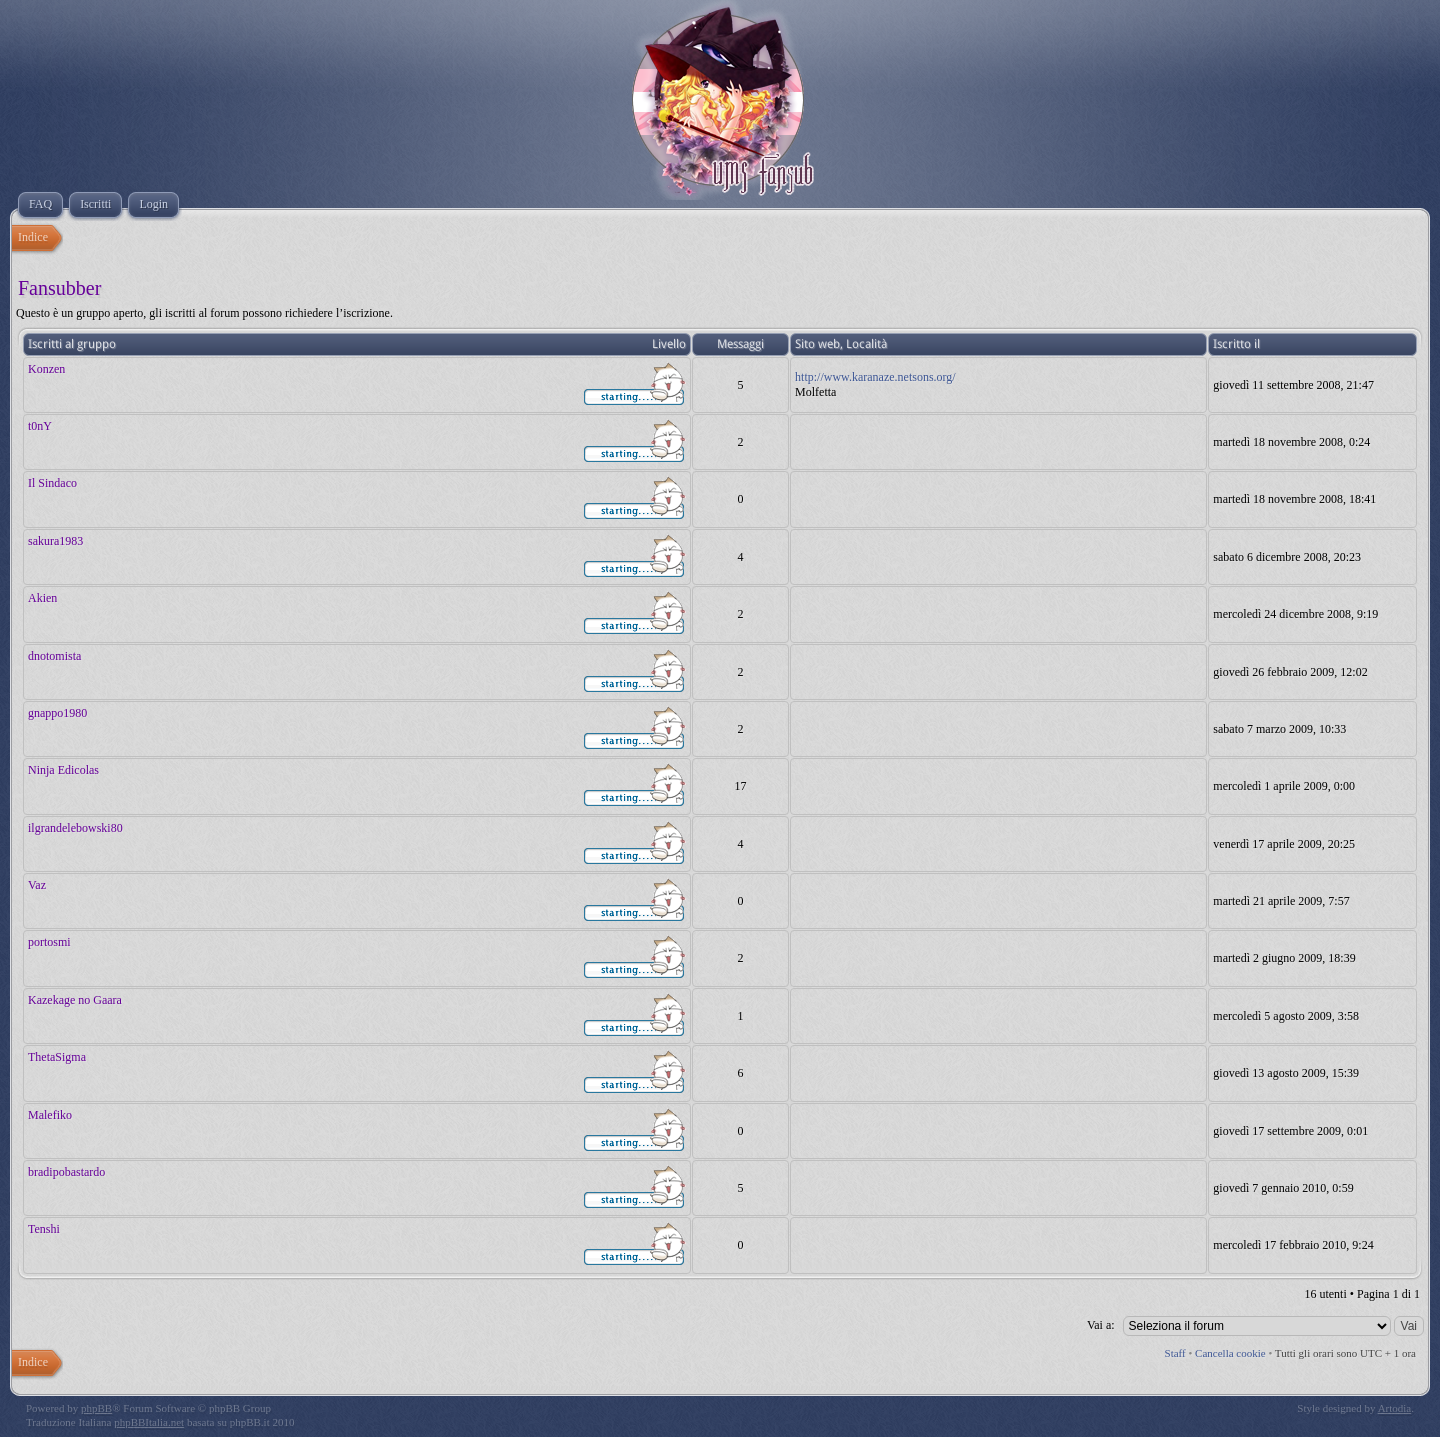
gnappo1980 (57, 713)
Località (866, 344)
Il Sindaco (52, 483)
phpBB (96, 1408)
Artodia (1395, 1408)
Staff (1175, 1353)
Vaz (37, 885)
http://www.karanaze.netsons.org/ (875, 377)
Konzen (46, 369)
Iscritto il (1236, 344)
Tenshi (44, 1229)
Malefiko (50, 1115)
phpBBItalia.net (149, 1422)
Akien (42, 598)
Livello (669, 344)
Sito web (817, 344)
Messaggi (740, 344)
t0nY (40, 426)
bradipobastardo (66, 1172)
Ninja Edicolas (63, 770)
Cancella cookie (1230, 1353)
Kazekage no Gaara (75, 1000)
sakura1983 (55, 541)
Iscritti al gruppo (72, 344)
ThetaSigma (57, 1057)
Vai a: (1101, 1325)
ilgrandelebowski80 (75, 828)
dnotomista (54, 656)
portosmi (49, 942)
